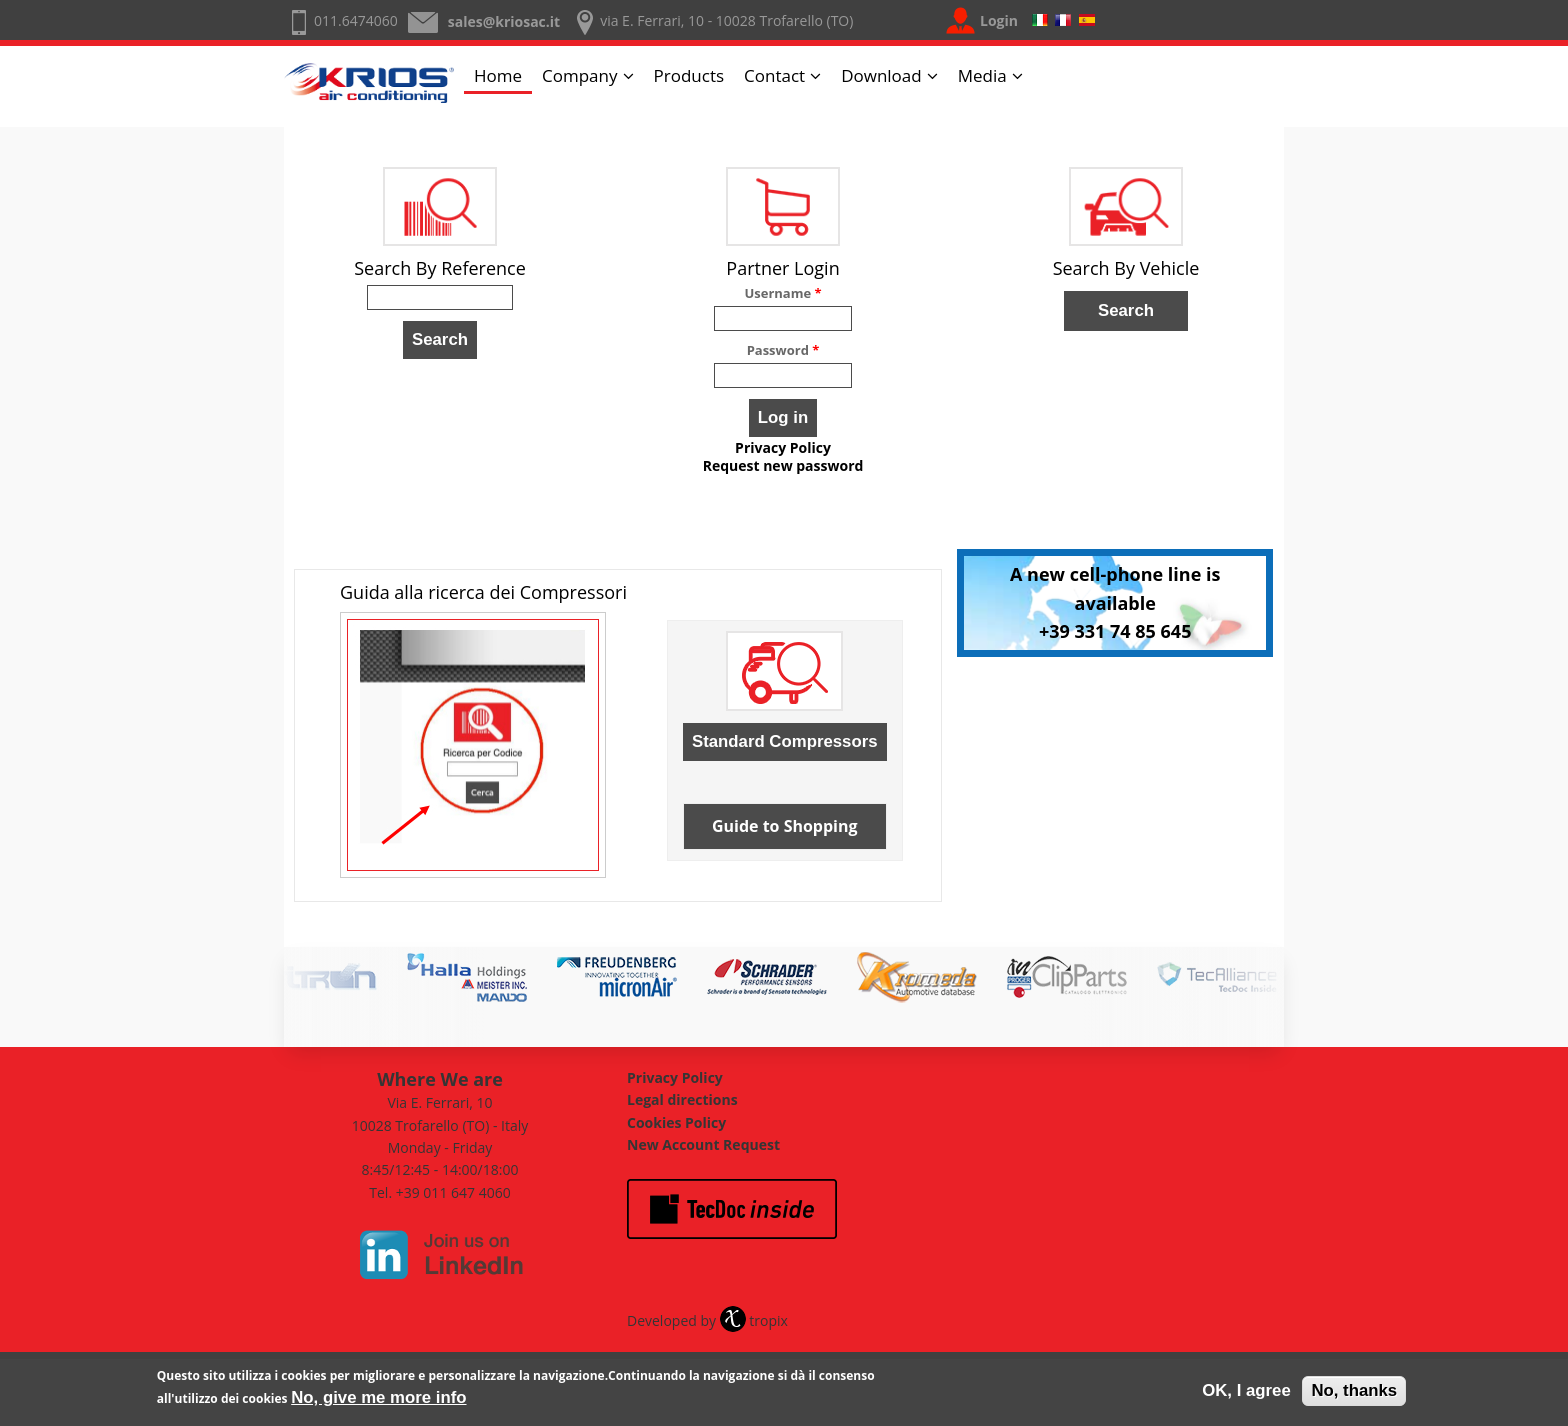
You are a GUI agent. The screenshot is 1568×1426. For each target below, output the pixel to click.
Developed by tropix (707, 1320)
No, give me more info (378, 1401)
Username (782, 293)
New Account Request (703, 1144)
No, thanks (1354, 1394)
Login (999, 20)
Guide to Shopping (785, 826)
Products (689, 75)
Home (498, 75)
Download (881, 75)
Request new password (783, 466)
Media (982, 75)
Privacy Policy (783, 448)
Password (783, 350)
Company (579, 75)
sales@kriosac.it (504, 21)
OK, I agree (1246, 1394)
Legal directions (682, 1099)
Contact (774, 75)
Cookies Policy (676, 1122)
